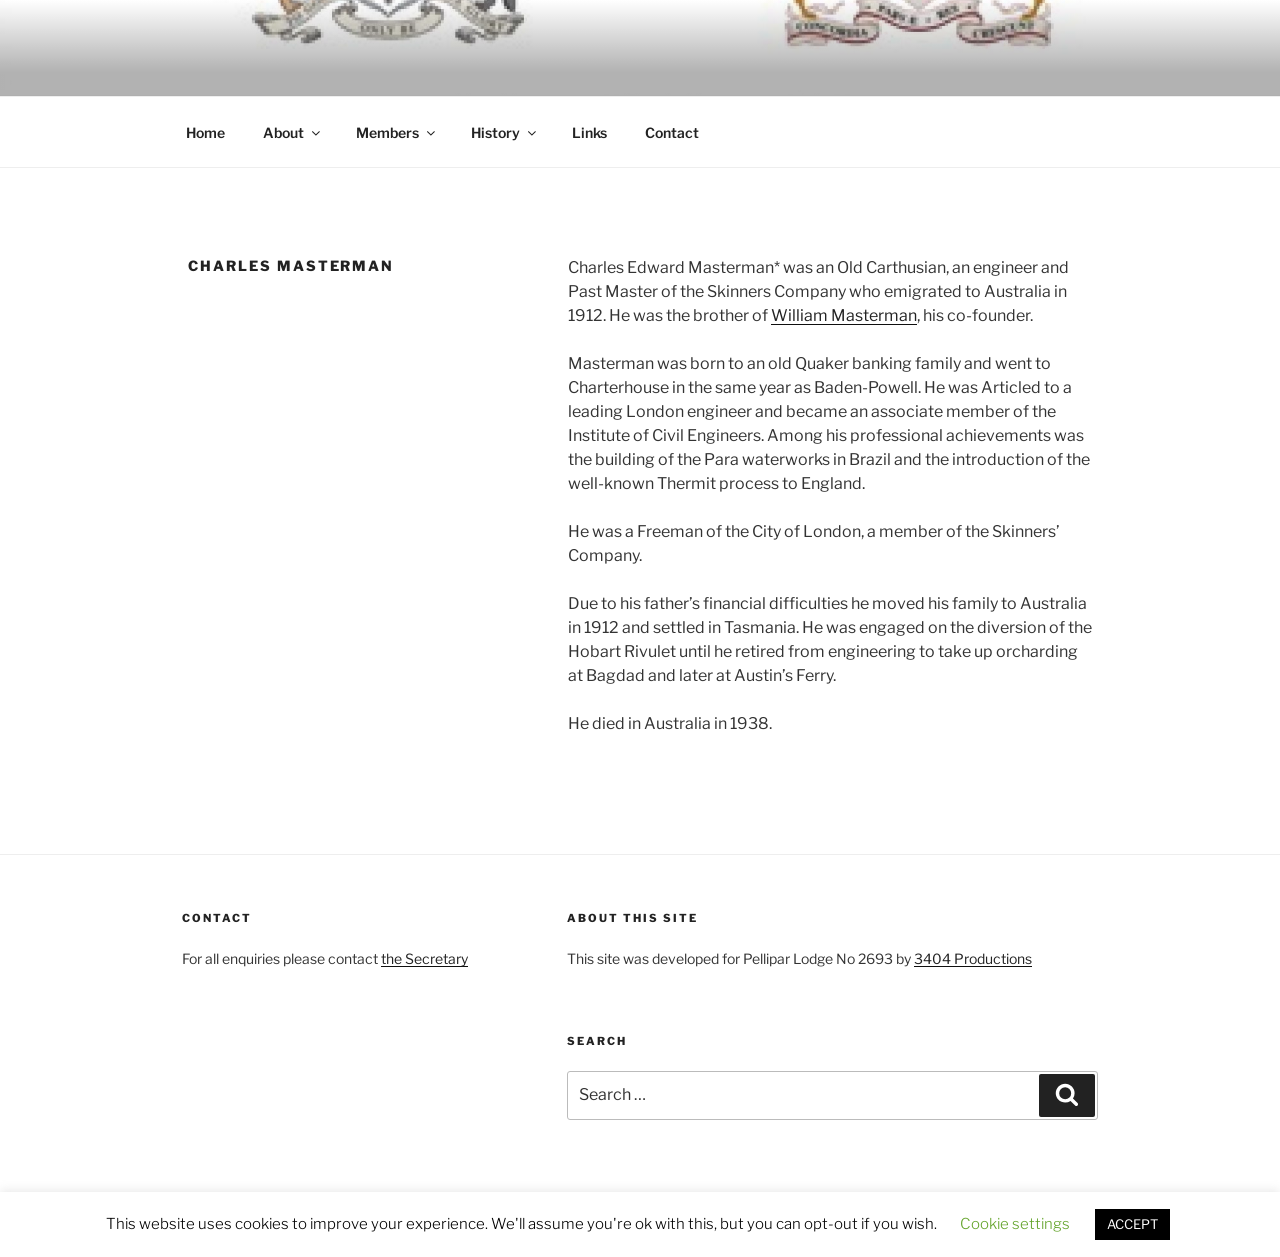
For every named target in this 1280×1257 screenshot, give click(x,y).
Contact (672, 132)
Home (205, 132)
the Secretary (424, 958)
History (505, 132)
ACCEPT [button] (1132, 1224)
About (293, 132)
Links (589, 132)
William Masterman (844, 315)
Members (397, 132)
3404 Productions (973, 958)
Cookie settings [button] (1015, 1224)
